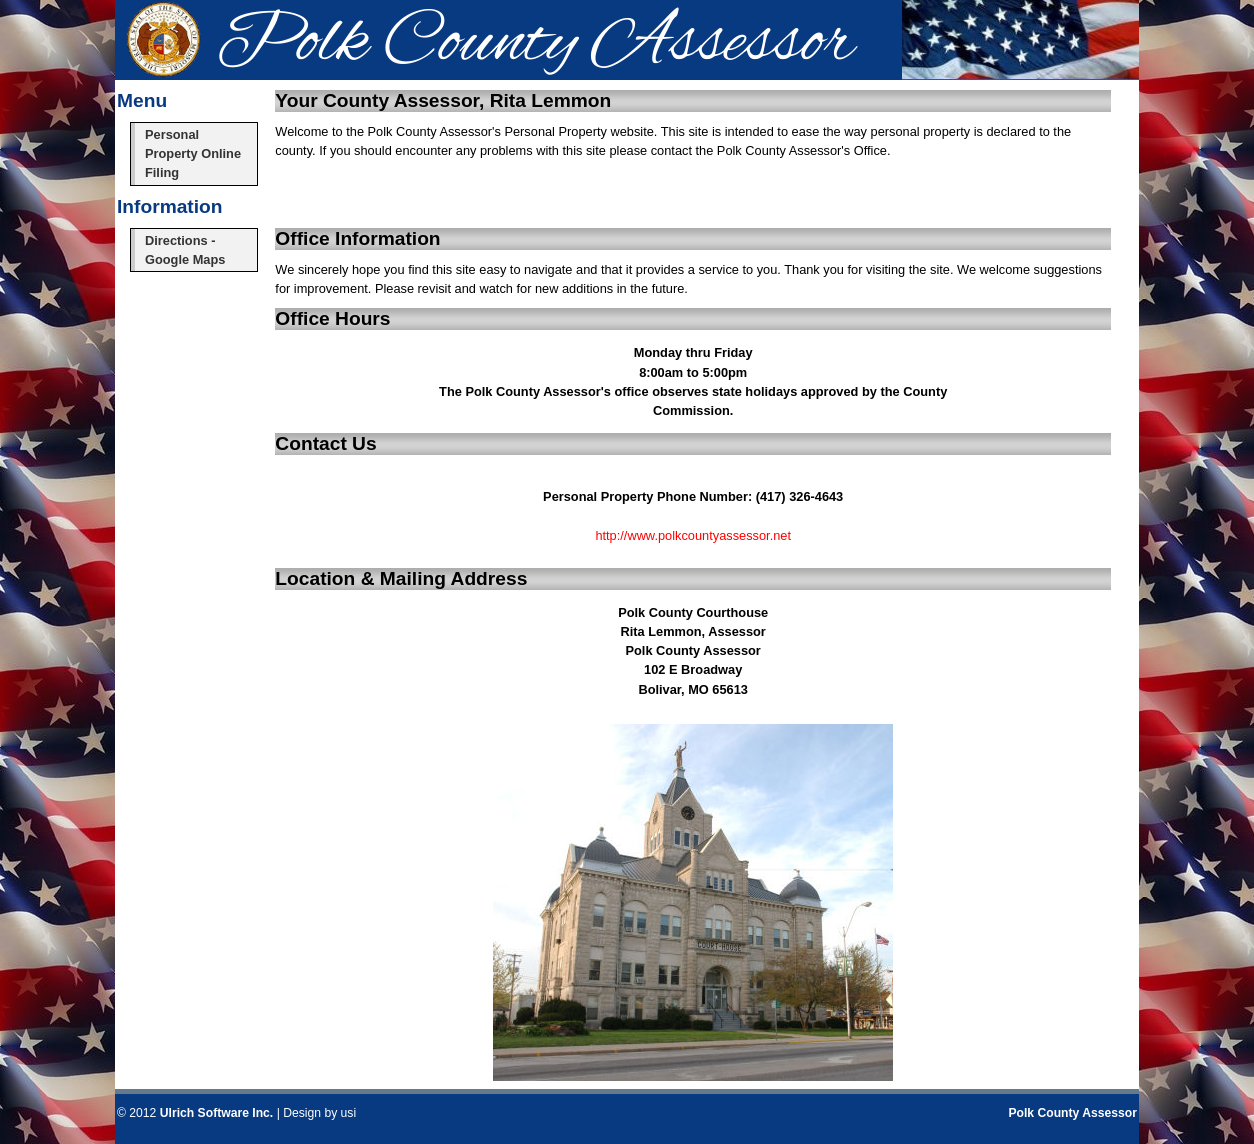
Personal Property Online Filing (193, 153)
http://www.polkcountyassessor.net (693, 535)
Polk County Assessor (1072, 1113)
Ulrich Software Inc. (216, 1113)
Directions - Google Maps (185, 250)
